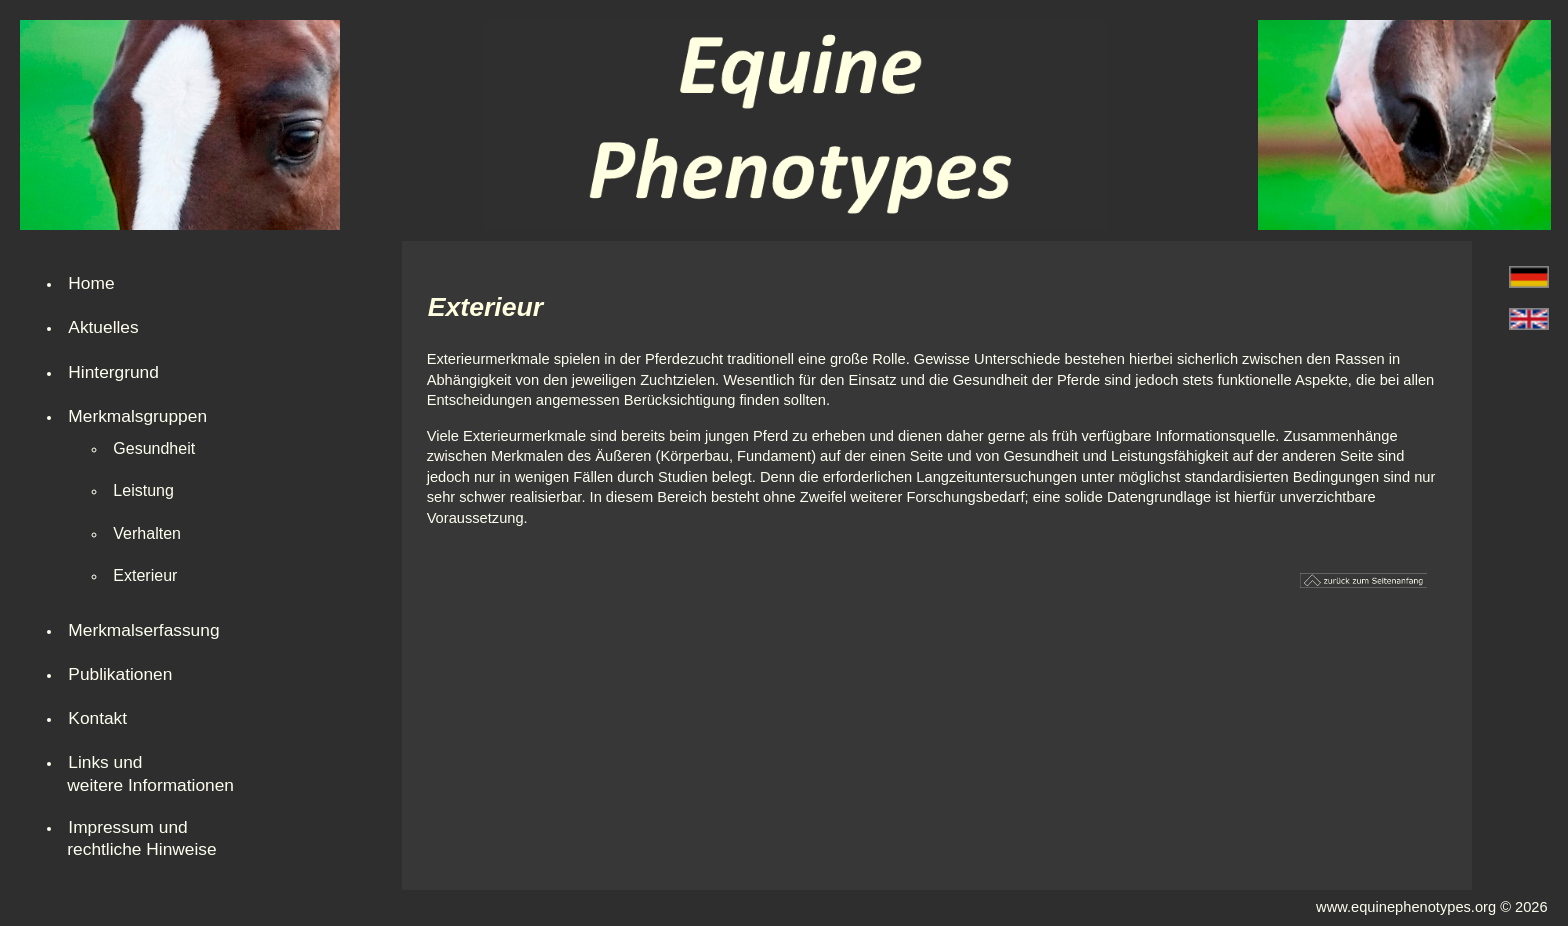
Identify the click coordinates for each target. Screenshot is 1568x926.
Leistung (143, 490)
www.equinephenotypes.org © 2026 (1432, 907)
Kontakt (97, 718)
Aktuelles (103, 327)
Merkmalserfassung (143, 630)
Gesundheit (154, 448)
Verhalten (147, 533)
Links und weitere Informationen (150, 773)
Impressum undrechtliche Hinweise (141, 838)
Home (91, 283)
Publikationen (120, 674)
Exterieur (145, 575)
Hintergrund (113, 372)
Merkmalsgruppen (137, 416)
